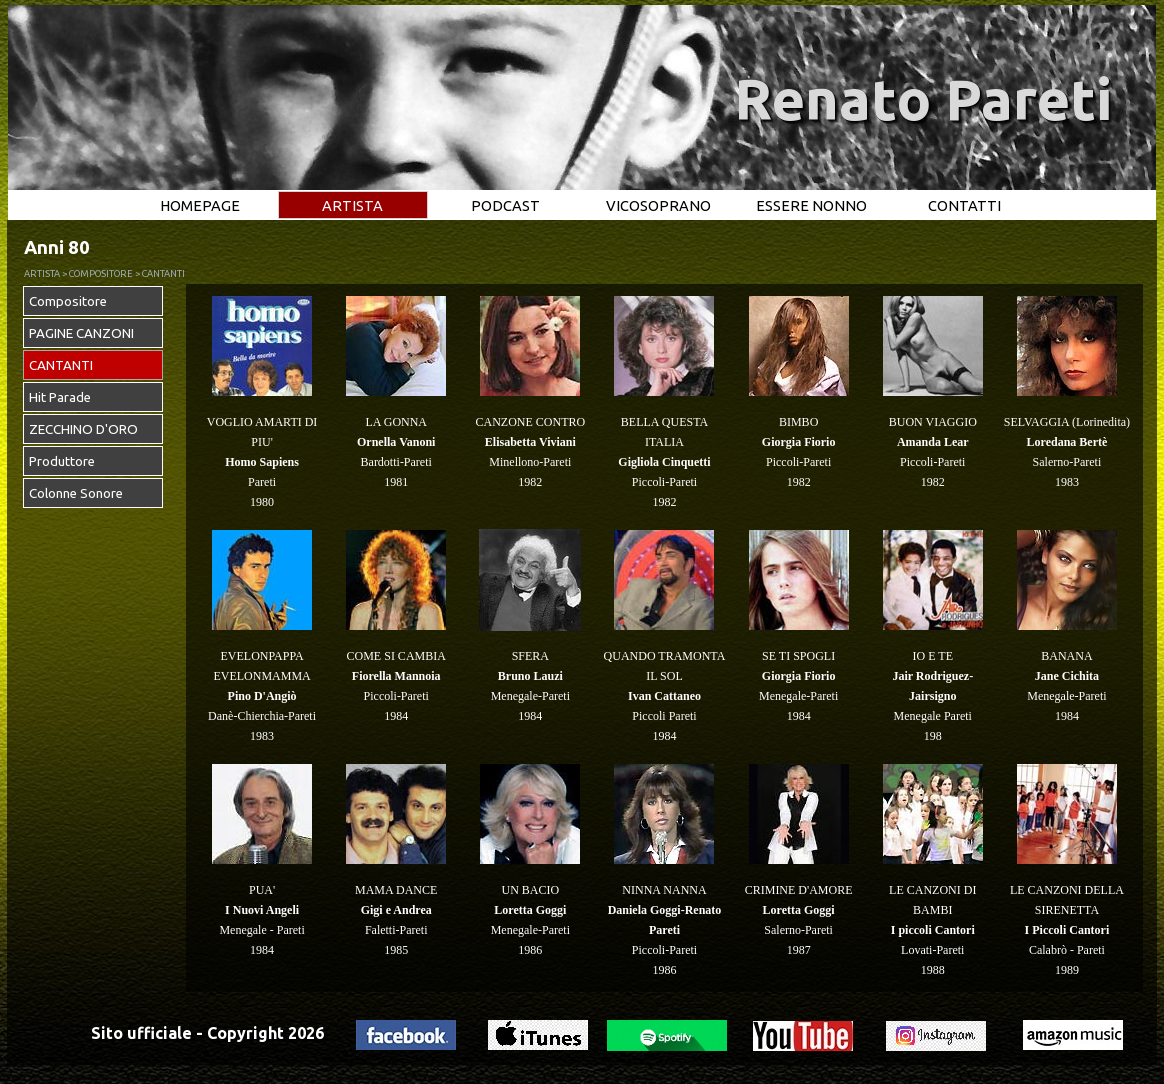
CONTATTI (964, 205)
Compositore (68, 301)
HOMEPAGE (200, 205)
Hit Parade (60, 397)
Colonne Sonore (76, 493)
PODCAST (505, 205)
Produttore (62, 461)
